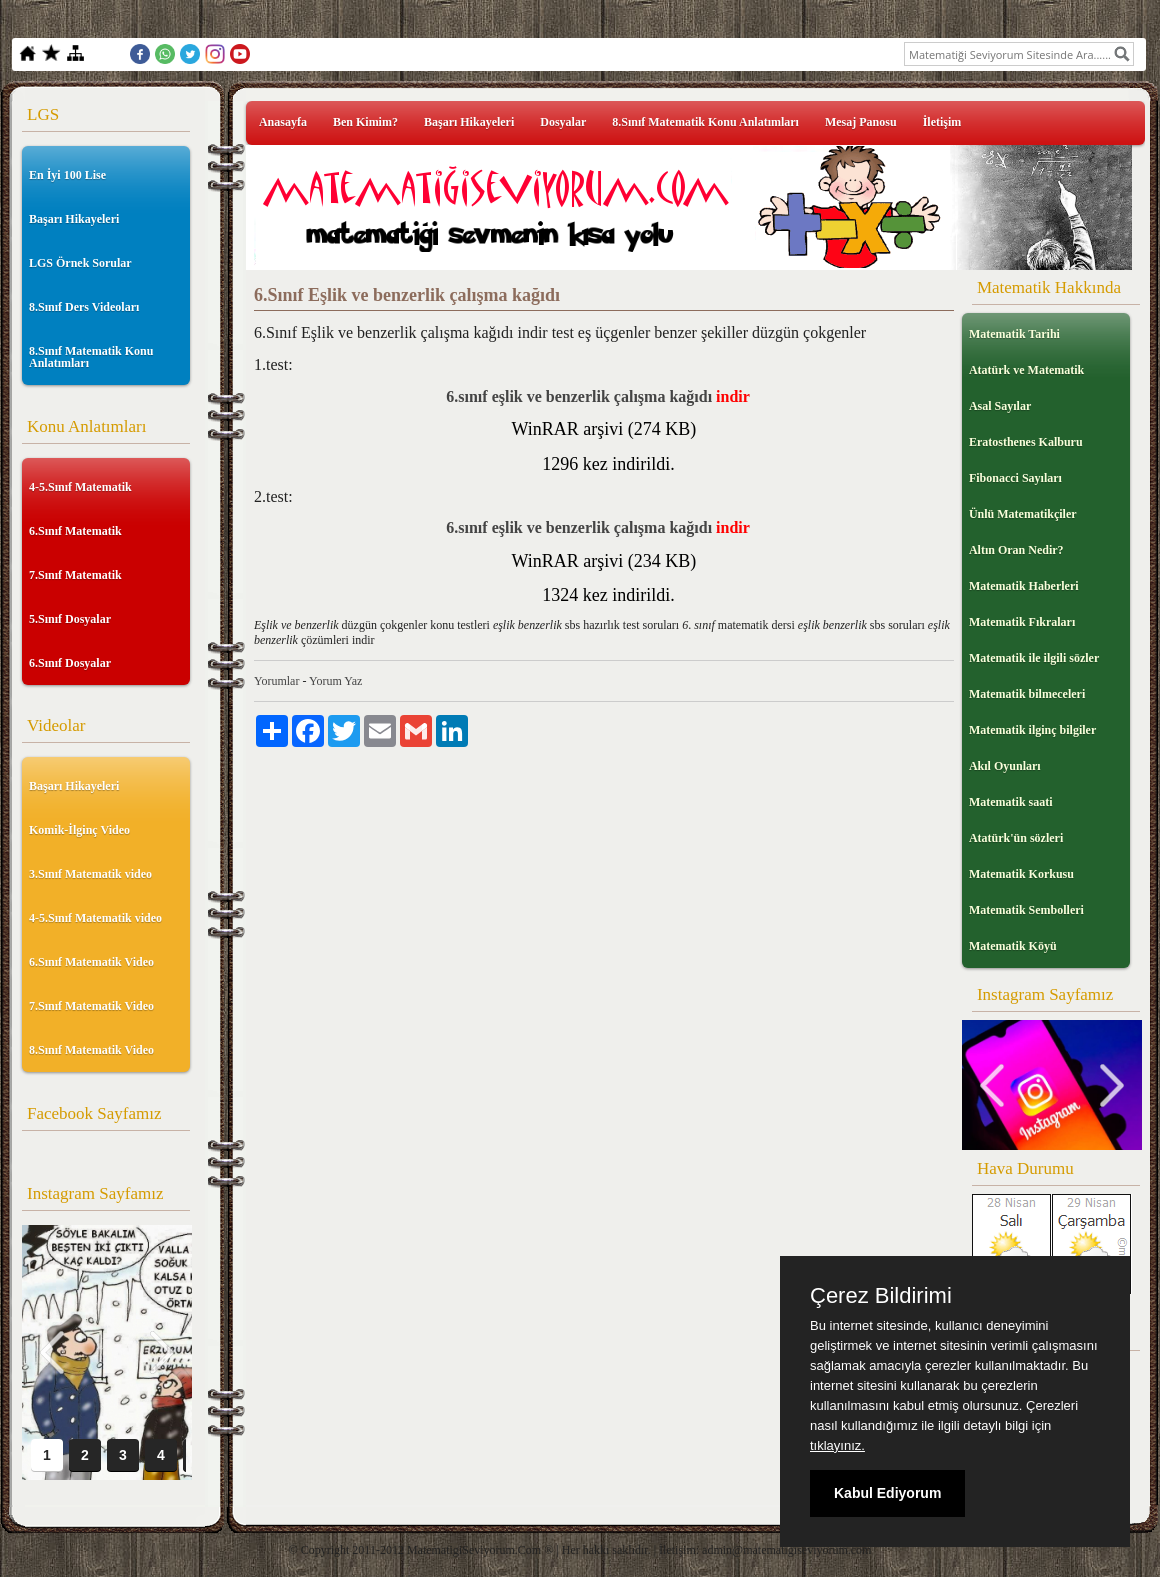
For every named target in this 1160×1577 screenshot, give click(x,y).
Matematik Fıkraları (1022, 622)
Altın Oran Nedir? (1016, 550)
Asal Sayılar (1000, 406)
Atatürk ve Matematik (1026, 370)
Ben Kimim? (365, 122)
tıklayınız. (837, 1445)
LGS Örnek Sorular (80, 263)
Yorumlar (276, 681)
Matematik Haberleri (1024, 586)
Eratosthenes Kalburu (1026, 442)
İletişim (942, 122)
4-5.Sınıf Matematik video (95, 918)
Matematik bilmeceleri (1027, 694)
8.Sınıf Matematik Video (91, 1050)
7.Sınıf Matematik (75, 575)
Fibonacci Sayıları (1015, 478)
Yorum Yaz (335, 681)
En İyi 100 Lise (67, 175)
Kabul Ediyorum (887, 1493)
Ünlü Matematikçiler (1023, 514)
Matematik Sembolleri (1026, 910)
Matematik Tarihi (1014, 334)
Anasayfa (283, 122)
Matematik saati (1011, 802)
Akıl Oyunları (1005, 766)
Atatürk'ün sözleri (1016, 838)
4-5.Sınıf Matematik (80, 487)
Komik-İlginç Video (79, 830)
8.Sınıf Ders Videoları (84, 307)
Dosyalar (563, 122)
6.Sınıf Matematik (75, 531)
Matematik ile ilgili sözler (1034, 658)
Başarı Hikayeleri (74, 219)
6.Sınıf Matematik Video (91, 962)
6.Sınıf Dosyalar (70, 663)
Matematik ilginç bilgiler (1032, 730)
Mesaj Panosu (861, 122)
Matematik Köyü (1013, 946)
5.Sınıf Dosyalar (70, 619)
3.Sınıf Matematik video (90, 874)
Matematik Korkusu (1021, 874)
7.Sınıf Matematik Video (91, 1006)
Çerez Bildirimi (881, 1296)
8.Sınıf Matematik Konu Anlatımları (91, 357)
